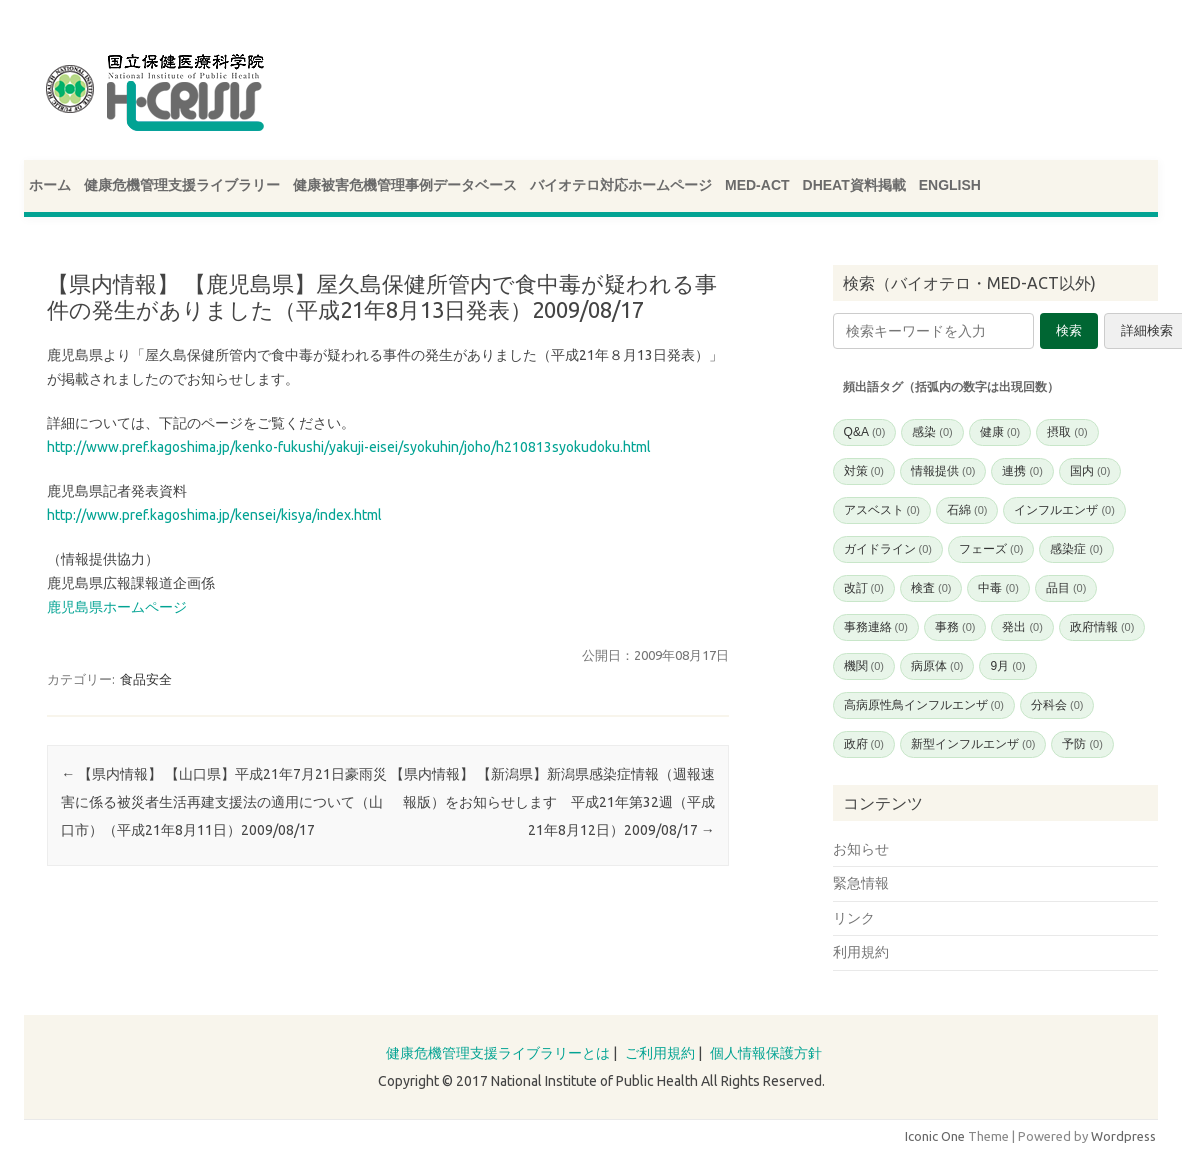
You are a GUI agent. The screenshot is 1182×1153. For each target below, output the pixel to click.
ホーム (50, 185)
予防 (1082, 744)
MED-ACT (757, 185)
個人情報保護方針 (766, 1053)
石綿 (967, 510)
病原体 (937, 666)
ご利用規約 (660, 1053)
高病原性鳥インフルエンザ (924, 705)
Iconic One (935, 1136)
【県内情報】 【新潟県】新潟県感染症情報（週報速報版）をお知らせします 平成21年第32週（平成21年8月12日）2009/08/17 (552, 802)
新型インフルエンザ (973, 744)
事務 (955, 627)
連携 (1022, 471)
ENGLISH (950, 185)
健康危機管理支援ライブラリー (182, 185)
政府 (864, 744)
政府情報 (1102, 627)
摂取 (1067, 432)
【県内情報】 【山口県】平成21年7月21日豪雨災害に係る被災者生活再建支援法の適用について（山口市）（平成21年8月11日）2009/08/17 (224, 802)
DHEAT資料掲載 (854, 185)
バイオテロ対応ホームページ (621, 185)
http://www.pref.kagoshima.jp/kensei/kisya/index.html (214, 515)
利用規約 (861, 952)
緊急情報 (861, 883)
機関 (864, 666)
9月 (1007, 666)
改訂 (864, 588)
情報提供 (943, 471)
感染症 (1076, 549)
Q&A (865, 432)
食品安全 (146, 679)
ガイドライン (888, 549)
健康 (1000, 432)
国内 (1090, 471)
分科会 (1057, 705)
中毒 (998, 588)
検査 (931, 588)
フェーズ (991, 549)
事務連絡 (876, 627)
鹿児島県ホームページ (117, 607)
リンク (854, 918)
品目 (1066, 588)
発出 (1022, 627)
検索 (1069, 330)
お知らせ (861, 849)
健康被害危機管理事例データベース (405, 185)
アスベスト (882, 510)
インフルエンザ (1064, 510)
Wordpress (1123, 1136)
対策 (864, 471)
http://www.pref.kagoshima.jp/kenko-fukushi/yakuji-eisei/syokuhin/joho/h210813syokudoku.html (349, 447)
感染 (932, 432)
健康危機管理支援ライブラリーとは (498, 1053)
